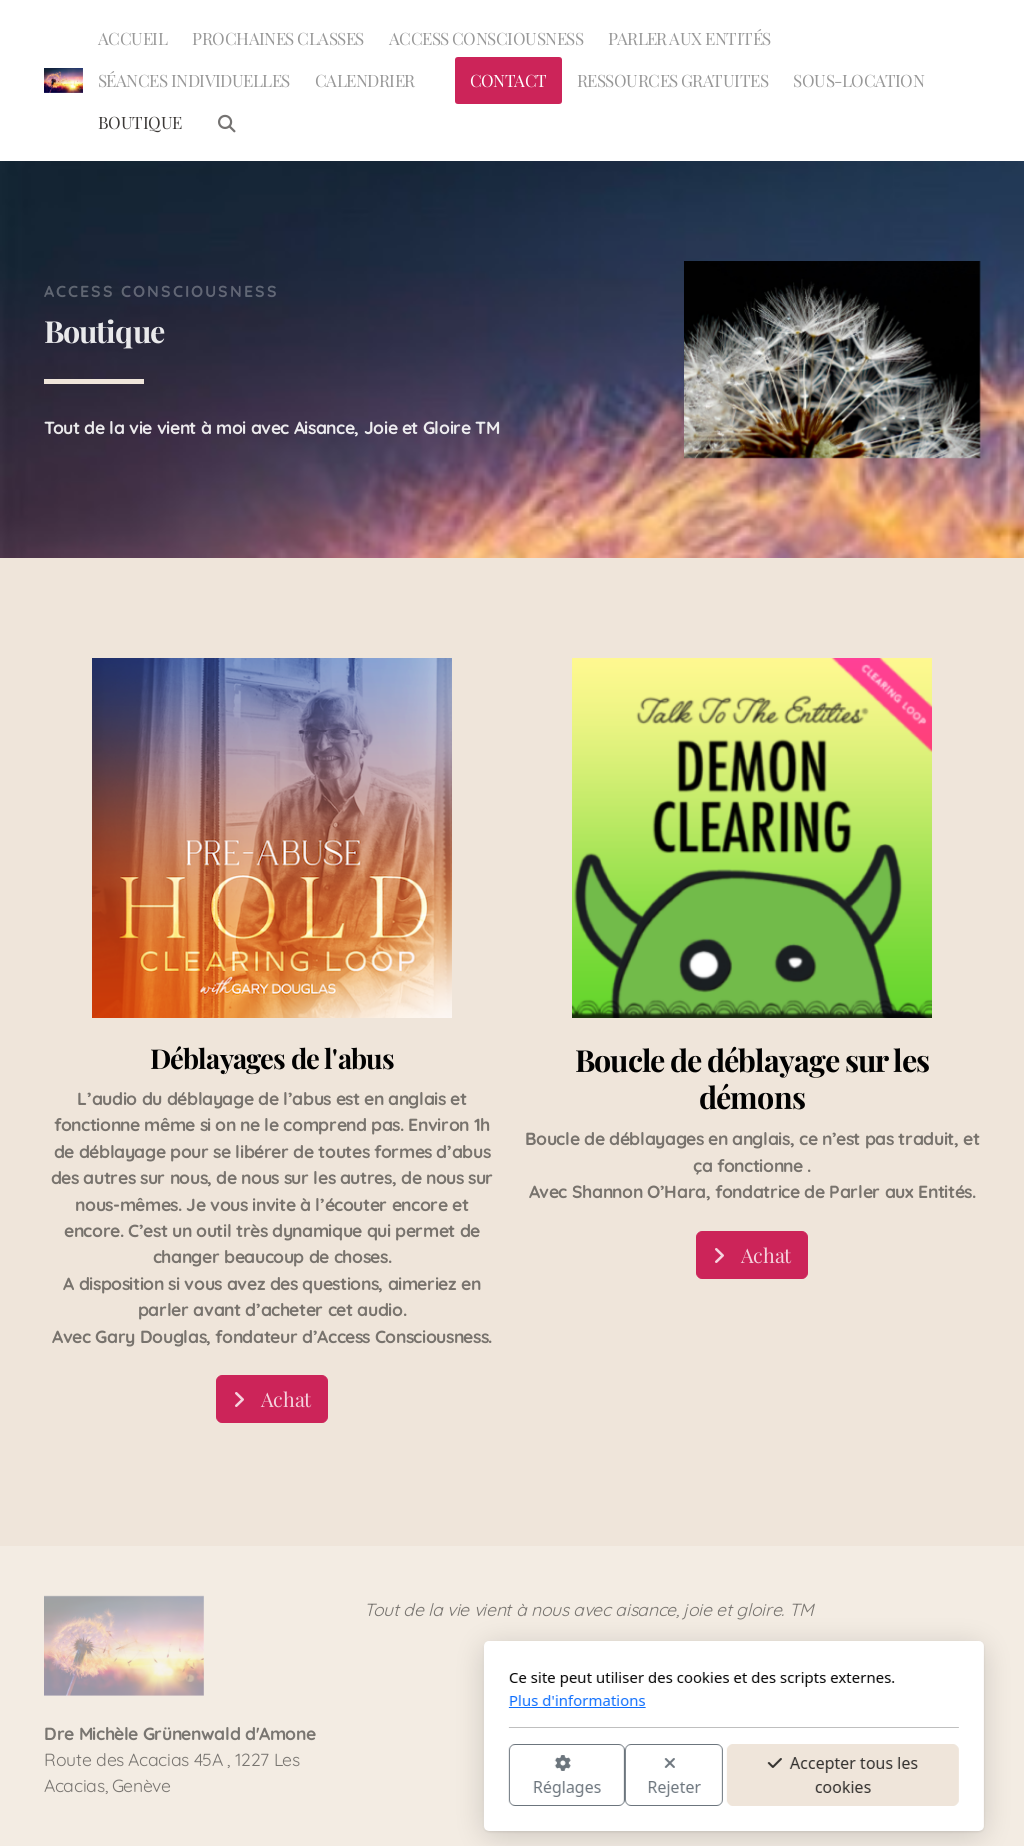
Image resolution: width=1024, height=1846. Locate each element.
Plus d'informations (355, 1700)
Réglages (345, 1776)
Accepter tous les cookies (621, 1775)
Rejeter (453, 1776)
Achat (272, 1399)
